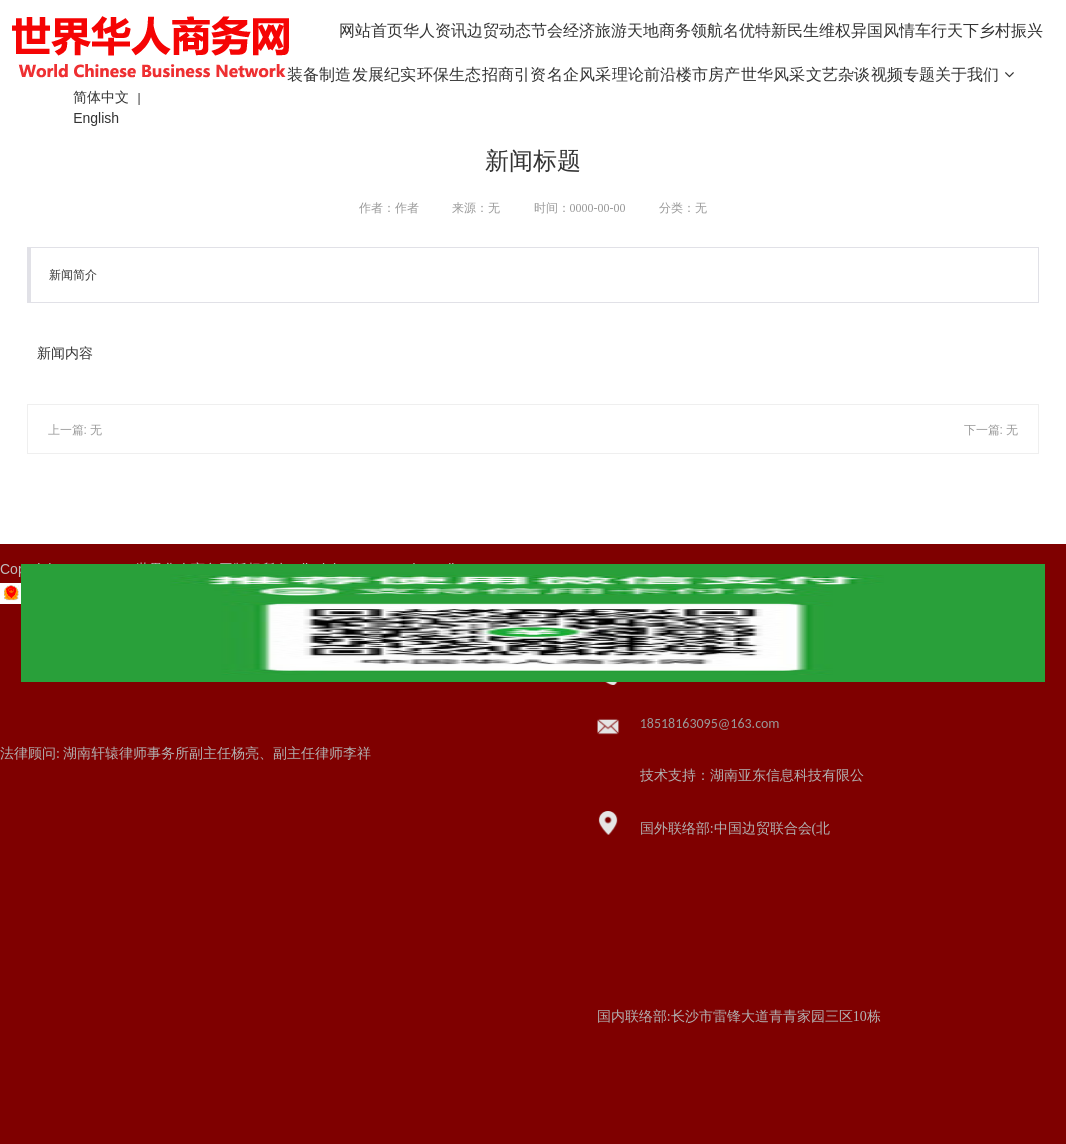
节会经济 (563, 30)
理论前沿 (644, 74)
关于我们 (974, 74)
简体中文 (101, 97)
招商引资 (514, 74)
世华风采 (773, 74)
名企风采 (579, 74)
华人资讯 (435, 30)
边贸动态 (499, 30)
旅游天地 (627, 30)
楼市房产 (708, 74)
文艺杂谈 (838, 74)
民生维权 (819, 30)
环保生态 (449, 74)
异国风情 (883, 30)
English (96, 118)
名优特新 (755, 30)
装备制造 (319, 74)
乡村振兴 (1011, 30)
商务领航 (691, 30)
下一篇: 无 (991, 430)
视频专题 (903, 74)
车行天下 (947, 30)
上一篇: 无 (75, 430)
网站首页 (371, 30)
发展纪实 (384, 74)
